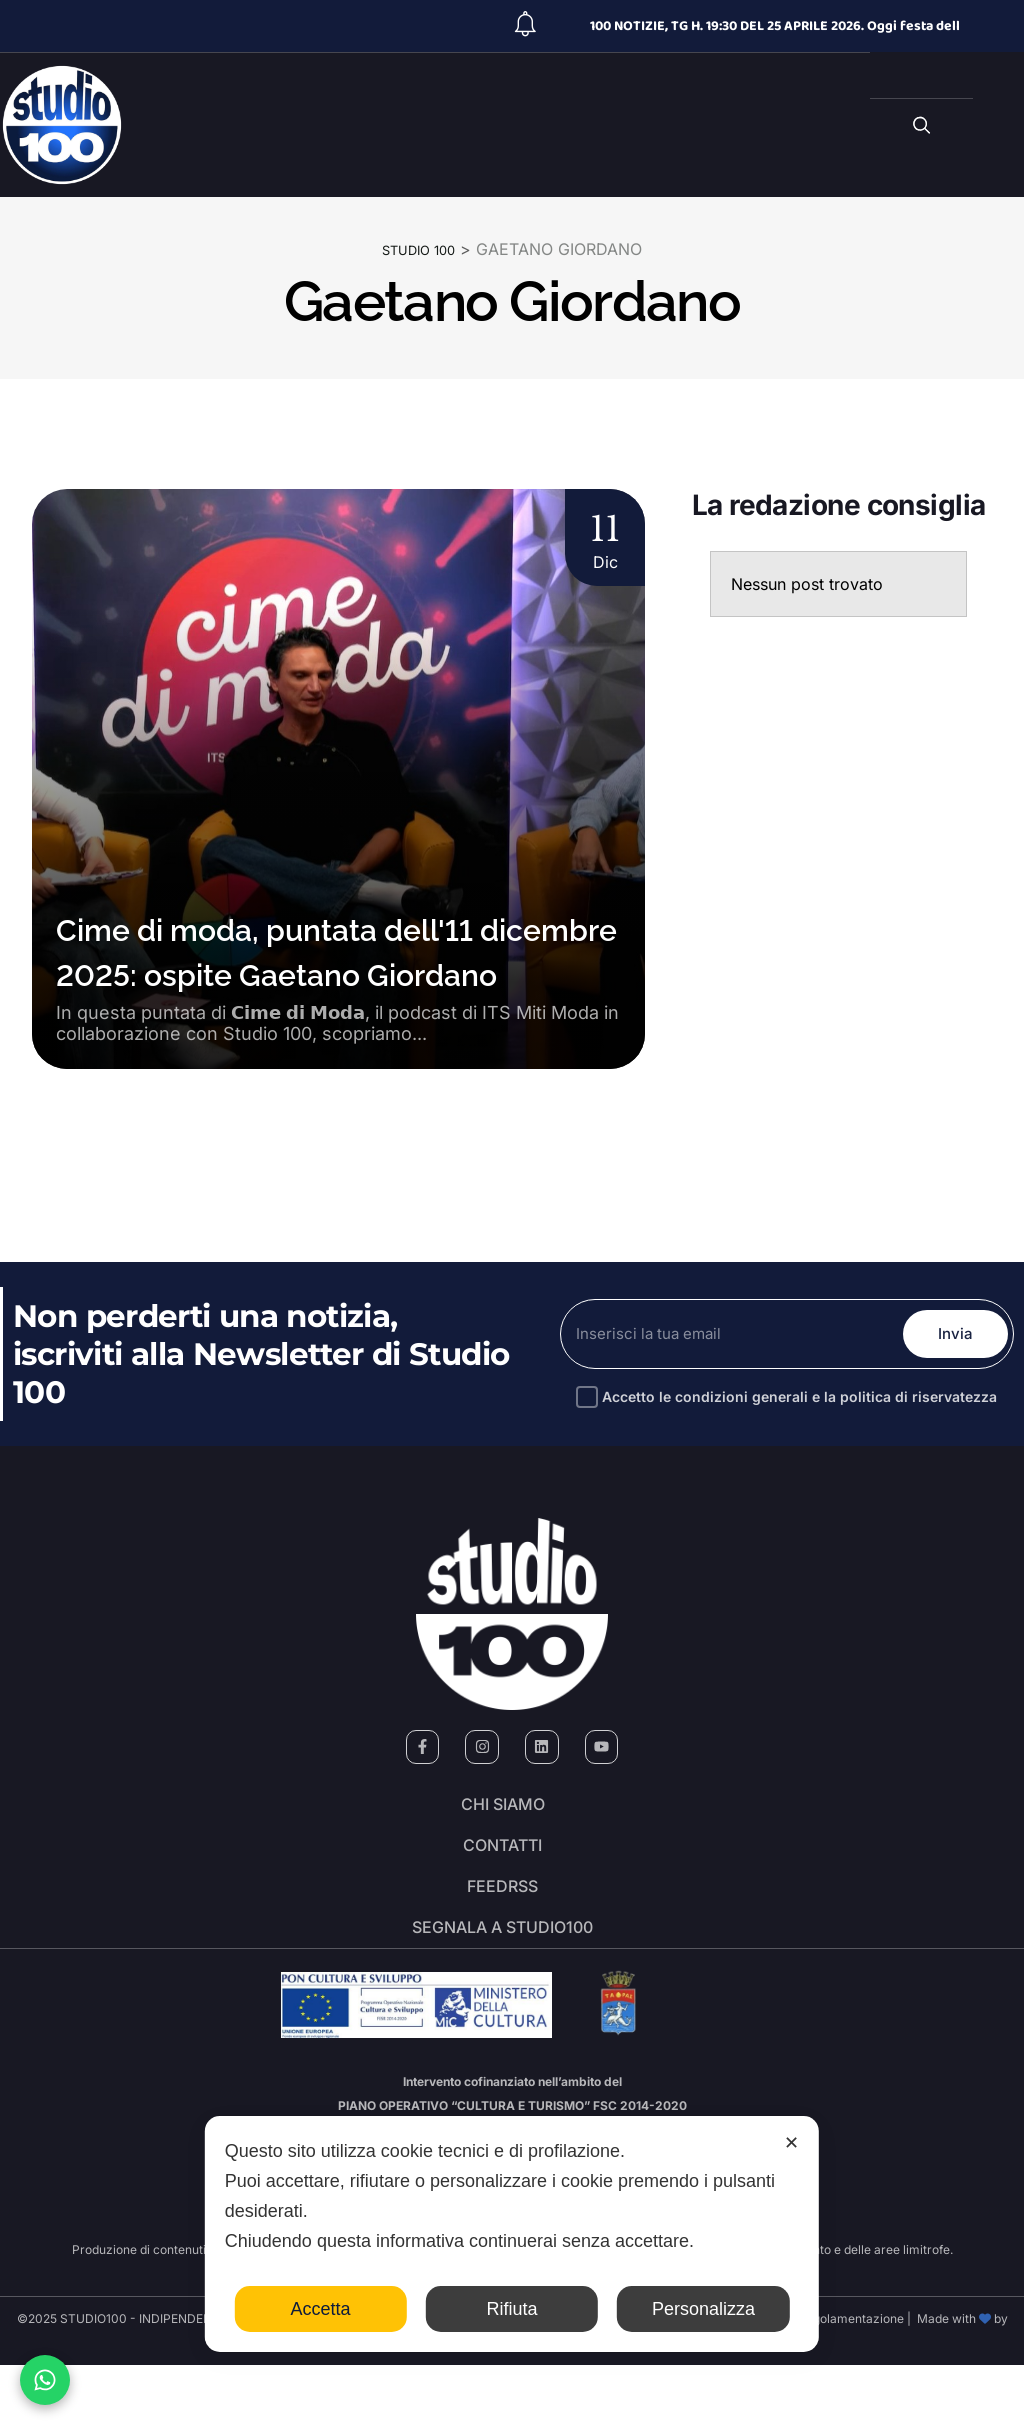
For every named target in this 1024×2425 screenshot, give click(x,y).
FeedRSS (502, 1924)
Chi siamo (503, 1812)
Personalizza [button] (703, 2309)
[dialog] (512, 2234)
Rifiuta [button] (511, 2309)
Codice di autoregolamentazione (810, 2378)
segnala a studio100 (502, 1980)
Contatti (502, 1868)
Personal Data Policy (563, 2378)
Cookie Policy (671, 2378)
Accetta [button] (321, 2309)
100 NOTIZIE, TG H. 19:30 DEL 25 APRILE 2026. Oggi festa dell (775, 26)
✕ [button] (791, 2143)
